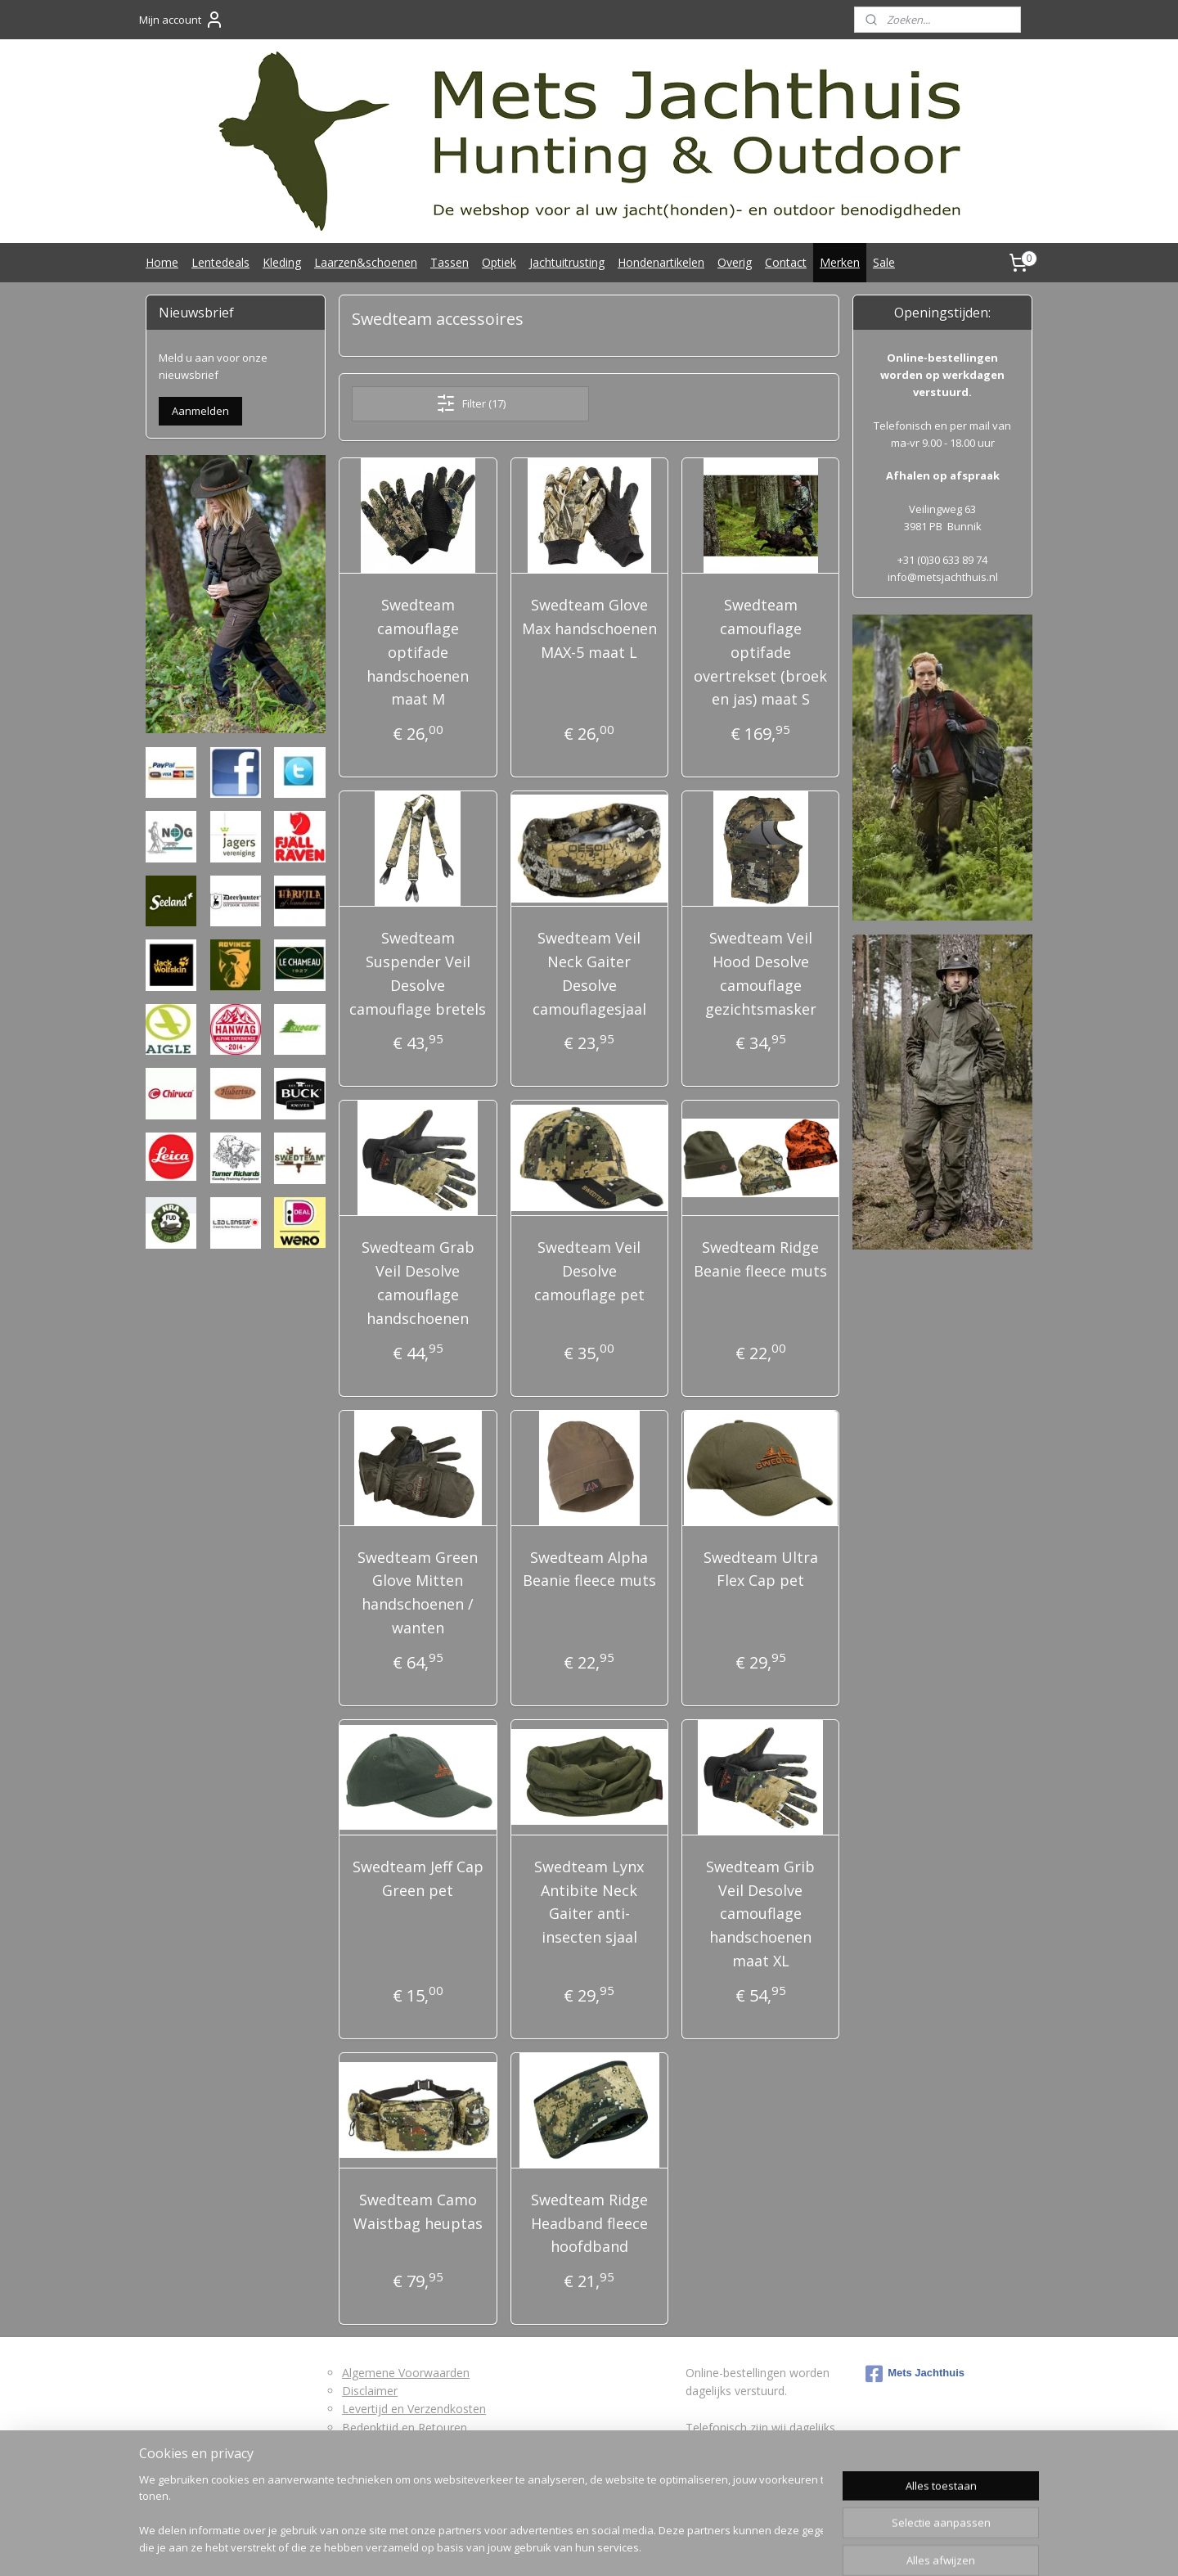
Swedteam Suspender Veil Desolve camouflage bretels (417, 973)
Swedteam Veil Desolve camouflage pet (588, 1270)
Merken (840, 262)
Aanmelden (200, 410)
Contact (786, 262)
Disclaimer (370, 2390)
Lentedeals (220, 262)
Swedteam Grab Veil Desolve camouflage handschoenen (418, 1282)
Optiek (499, 262)
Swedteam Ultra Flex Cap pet (760, 1569)
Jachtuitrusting (567, 262)
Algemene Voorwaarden (406, 2372)
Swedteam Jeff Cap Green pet (418, 1878)
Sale (884, 262)
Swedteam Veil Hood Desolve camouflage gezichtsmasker (760, 973)
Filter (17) (470, 403)
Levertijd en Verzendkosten (414, 2408)
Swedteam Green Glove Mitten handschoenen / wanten (417, 1592)
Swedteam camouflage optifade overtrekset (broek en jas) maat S (760, 652)
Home (162, 262)
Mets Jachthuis (915, 2374)
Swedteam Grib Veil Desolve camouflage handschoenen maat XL (760, 1913)
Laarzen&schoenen (365, 262)
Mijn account (181, 19)
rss (562, 2546)
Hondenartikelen (661, 262)
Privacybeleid (376, 2464)
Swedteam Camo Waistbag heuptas (418, 2211)
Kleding (282, 262)
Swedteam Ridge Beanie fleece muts (760, 1259)
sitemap (528, 2546)
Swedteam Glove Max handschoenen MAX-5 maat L (588, 628)
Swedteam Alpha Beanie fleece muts (588, 1569)
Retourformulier (384, 2445)
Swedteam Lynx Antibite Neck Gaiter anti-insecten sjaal (589, 1902)
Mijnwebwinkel (768, 2546)
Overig (734, 262)
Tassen (449, 262)
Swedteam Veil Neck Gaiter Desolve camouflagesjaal (588, 973)
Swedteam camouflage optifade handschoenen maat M (417, 652)
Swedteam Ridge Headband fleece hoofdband (588, 2223)
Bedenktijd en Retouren (404, 2427)
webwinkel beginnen (625, 2546)
